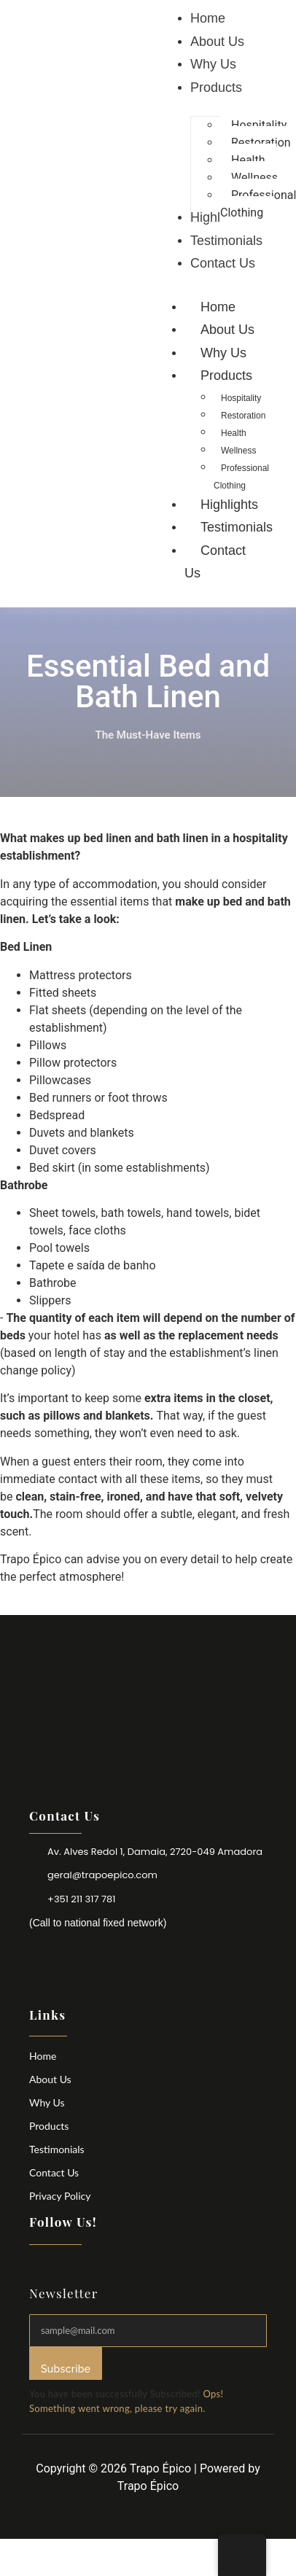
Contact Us (215, 562)
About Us (227, 329)
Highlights (229, 504)
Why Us (223, 353)
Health (233, 433)
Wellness (238, 450)
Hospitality (241, 398)
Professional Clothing (241, 477)
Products (49, 2126)
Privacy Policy (59, 2196)
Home (217, 307)
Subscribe (65, 2369)
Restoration (243, 415)
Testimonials (236, 527)
